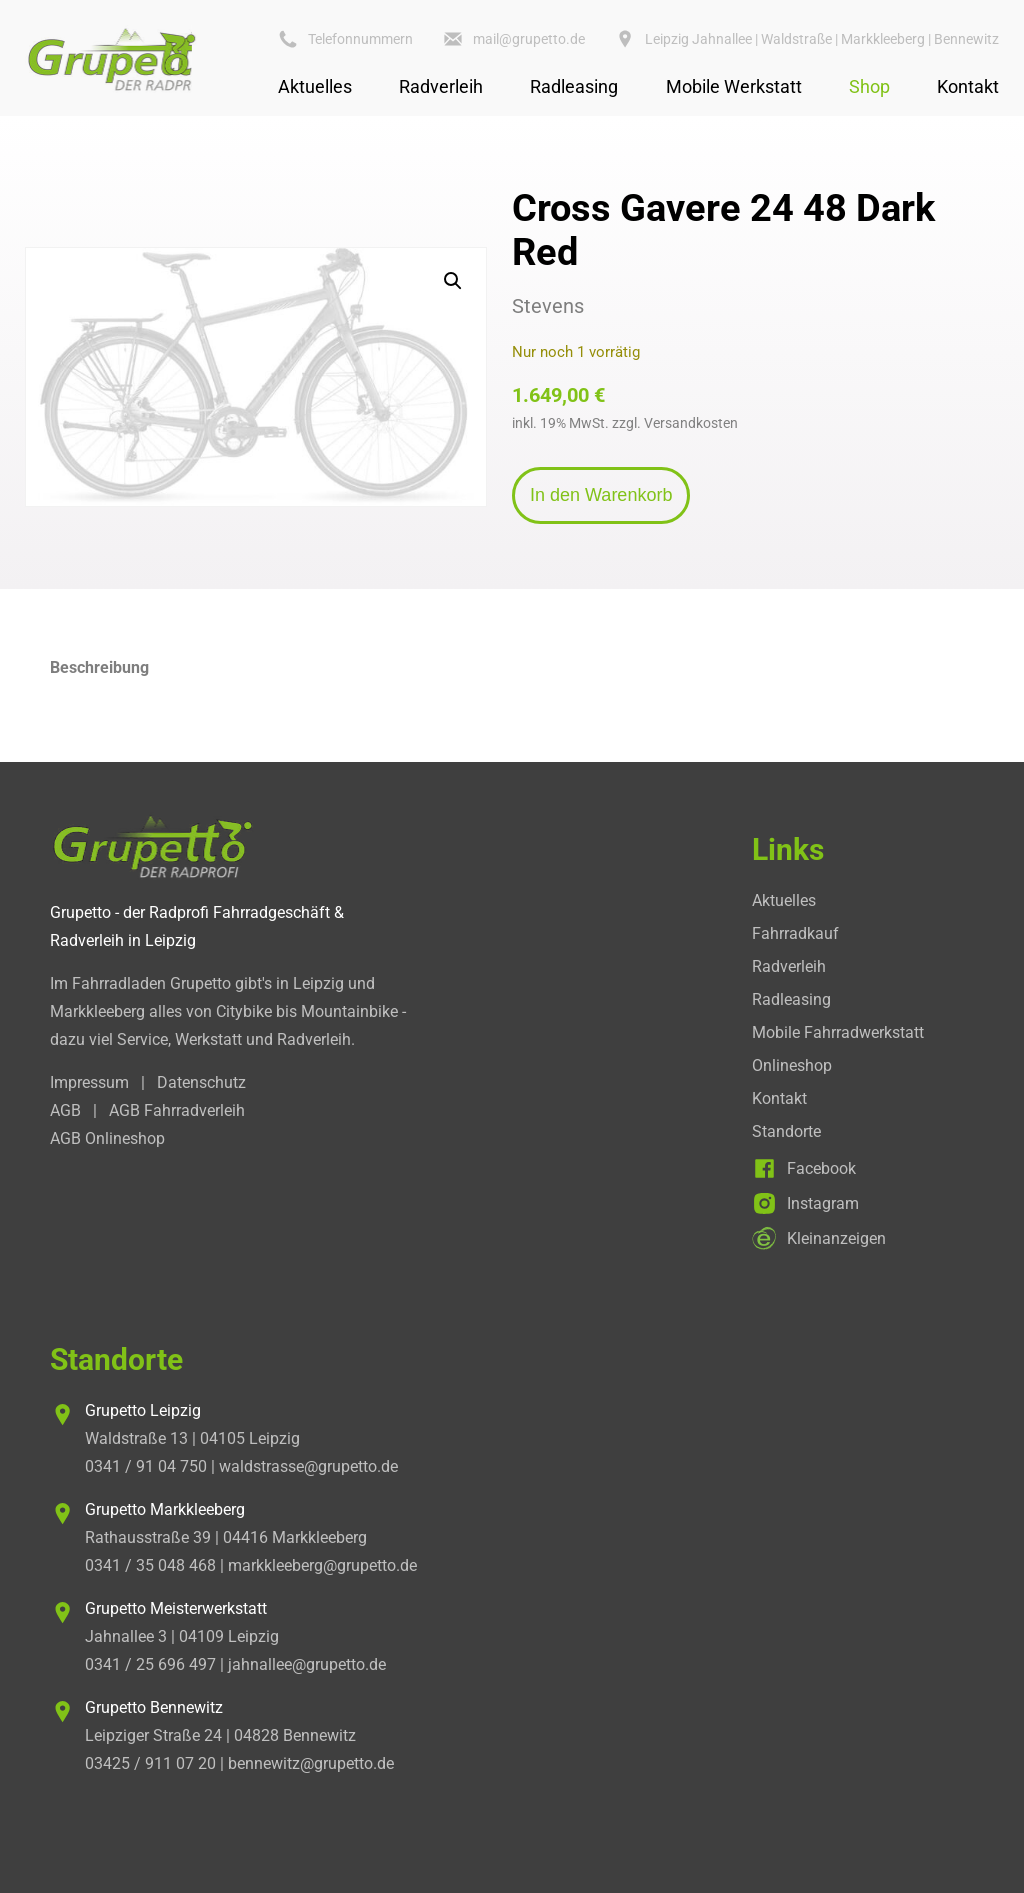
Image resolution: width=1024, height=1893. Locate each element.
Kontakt (968, 86)
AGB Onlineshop (107, 1138)
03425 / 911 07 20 (150, 1763)
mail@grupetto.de (529, 39)
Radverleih (441, 86)
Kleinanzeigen (836, 1238)
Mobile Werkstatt (734, 86)
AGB (65, 1110)
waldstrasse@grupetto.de (308, 1466)
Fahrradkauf (795, 933)
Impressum (89, 1082)
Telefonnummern (360, 39)
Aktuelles (315, 86)
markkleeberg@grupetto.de (322, 1565)
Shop (869, 86)
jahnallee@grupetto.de (307, 1664)
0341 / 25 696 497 (150, 1664)
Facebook (821, 1168)
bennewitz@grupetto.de (311, 1763)
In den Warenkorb (601, 495)
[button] (453, 281)
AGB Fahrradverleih (177, 1110)
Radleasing (574, 86)
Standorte (786, 1131)
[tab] (512, 668)
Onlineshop (792, 1065)
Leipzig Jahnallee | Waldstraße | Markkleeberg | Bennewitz (822, 39)
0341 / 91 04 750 (146, 1466)
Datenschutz (201, 1082)
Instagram (823, 1203)
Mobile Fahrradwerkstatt (838, 1032)
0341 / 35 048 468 (150, 1565)
